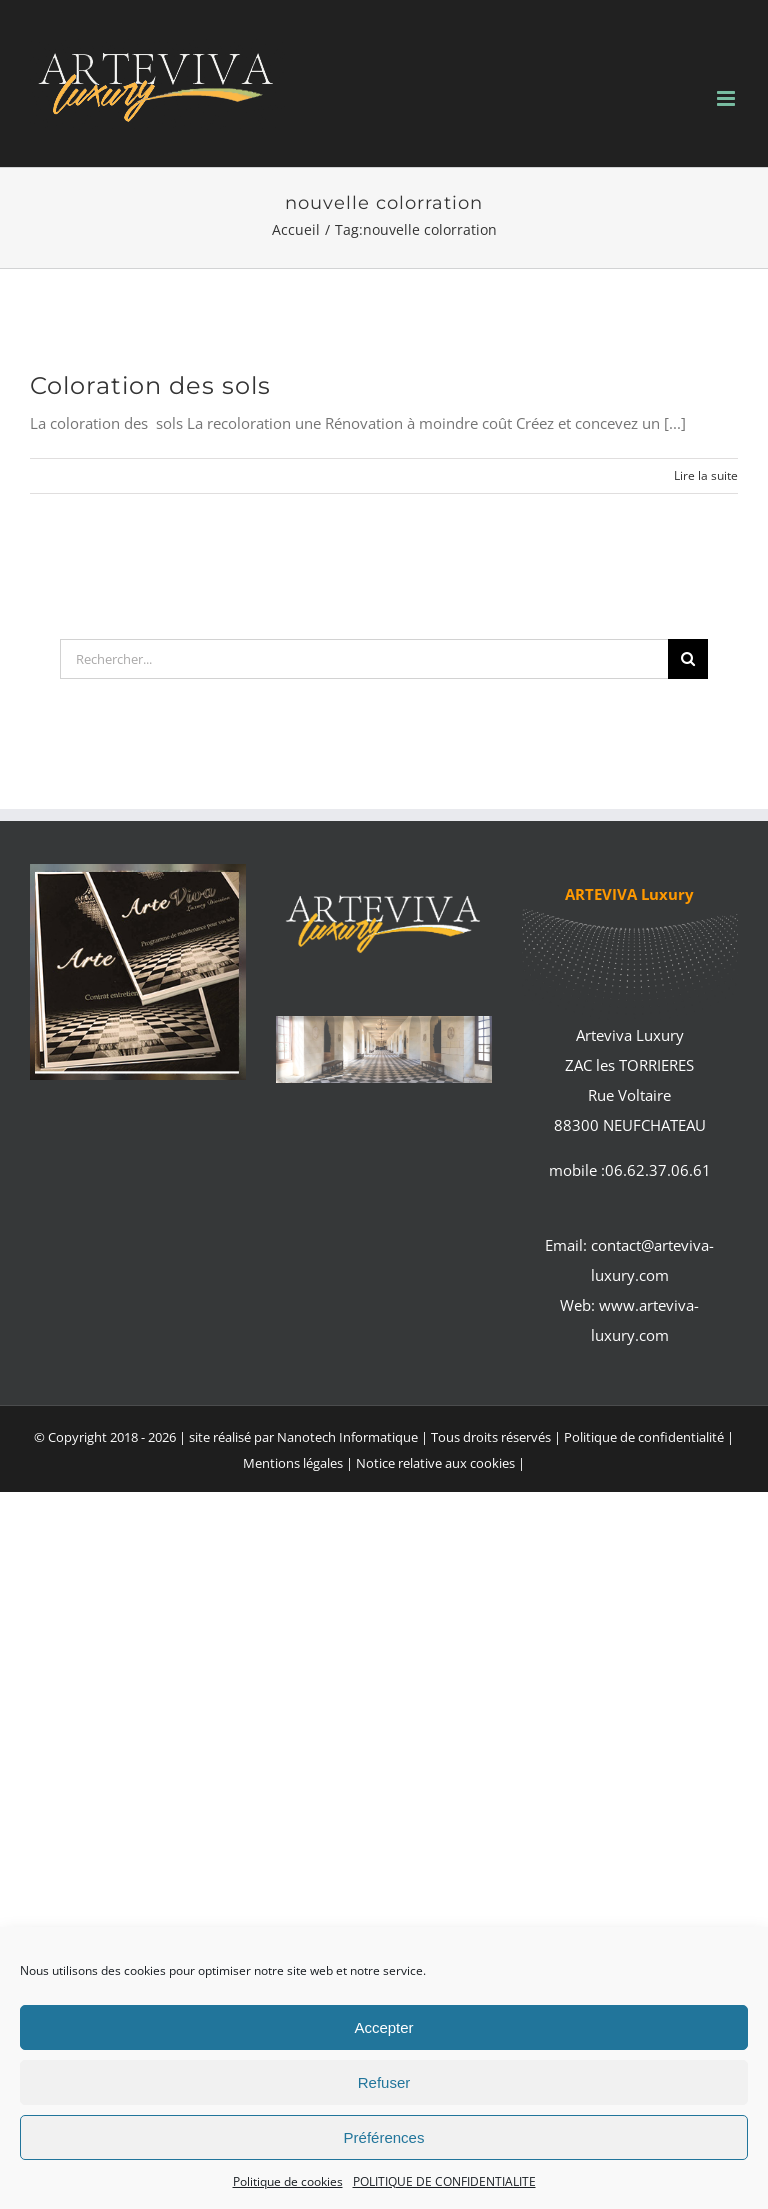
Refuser (384, 2082)
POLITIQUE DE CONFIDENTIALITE (444, 2181)
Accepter (383, 2027)
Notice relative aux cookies (435, 1463)
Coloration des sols (150, 385)
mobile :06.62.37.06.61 (630, 1170)
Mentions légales (294, 1463)
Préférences (384, 2137)
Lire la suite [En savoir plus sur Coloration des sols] (706, 475)
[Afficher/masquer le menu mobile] (727, 98)
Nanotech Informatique (347, 1437)
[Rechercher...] (364, 659)
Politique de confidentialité (644, 1437)
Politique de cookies (288, 2181)
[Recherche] (688, 659)
